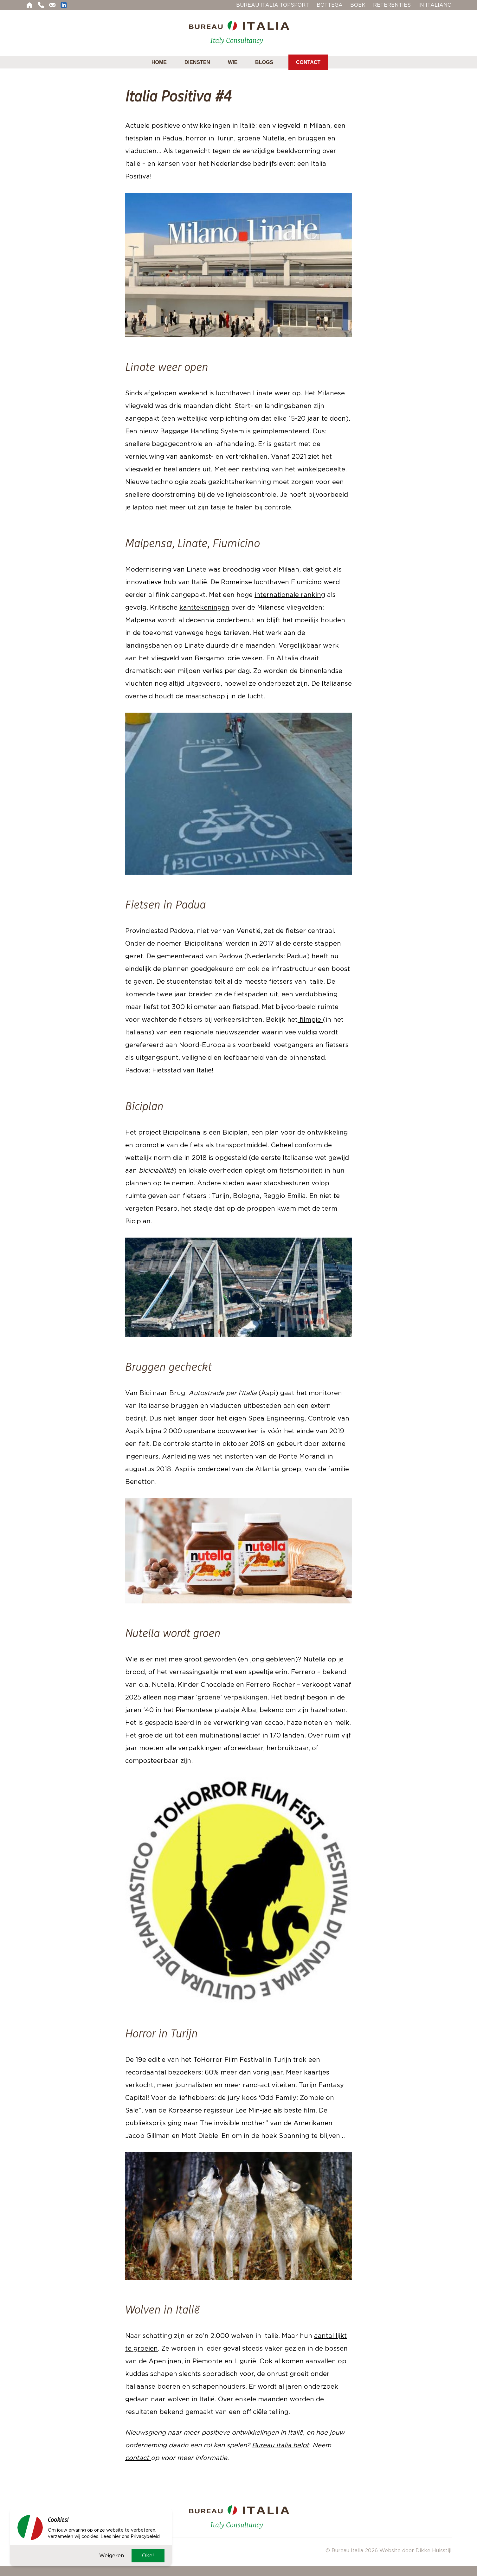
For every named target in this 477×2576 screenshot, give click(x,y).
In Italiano (435, 5)
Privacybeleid (145, 2536)
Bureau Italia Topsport (272, 5)
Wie (232, 62)
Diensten (197, 62)
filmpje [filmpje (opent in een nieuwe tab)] (310, 1019)
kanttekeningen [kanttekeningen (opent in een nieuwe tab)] (204, 607)
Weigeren (112, 2555)
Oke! (148, 2555)
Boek (357, 5)
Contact (308, 62)
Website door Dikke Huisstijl (415, 2550)
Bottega (330, 5)
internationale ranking (290, 595)
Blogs (264, 62)
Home (159, 62)
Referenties (392, 5)
